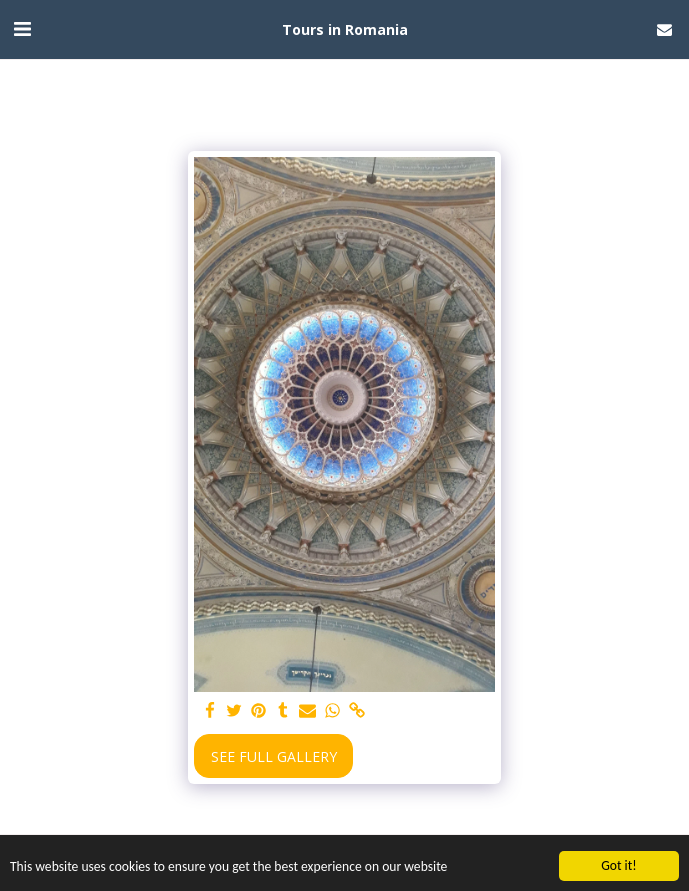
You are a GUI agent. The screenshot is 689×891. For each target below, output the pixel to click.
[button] (22, 28)
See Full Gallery (274, 756)
